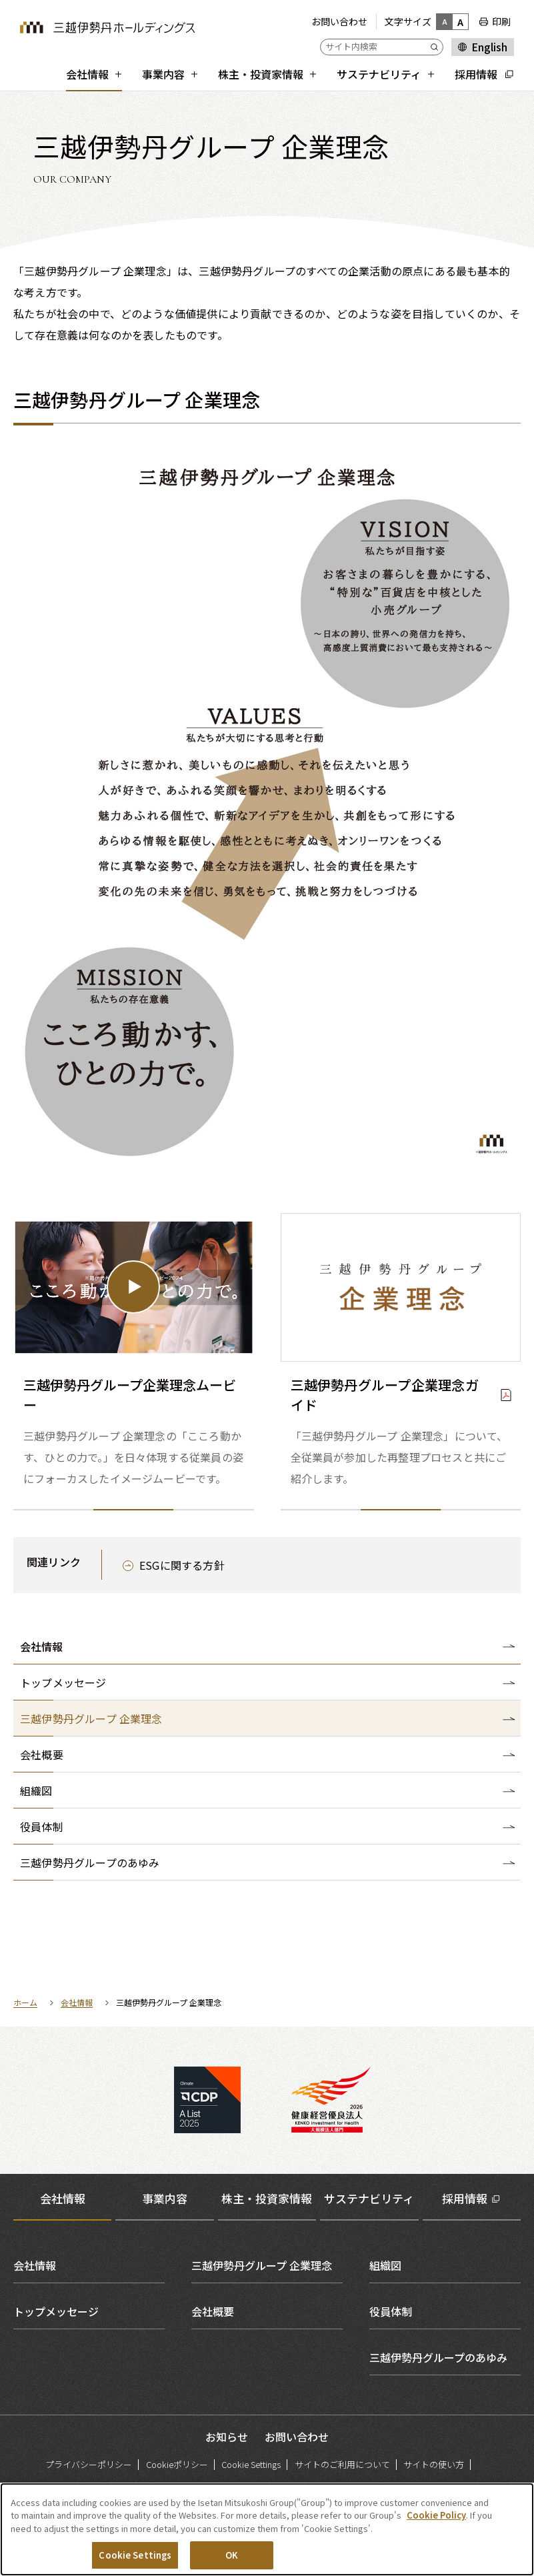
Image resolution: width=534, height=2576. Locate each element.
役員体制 (390, 2311)
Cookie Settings (251, 2464)
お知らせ (226, 2437)
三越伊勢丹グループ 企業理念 (261, 2265)
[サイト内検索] (381, 47)
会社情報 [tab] (62, 2198)
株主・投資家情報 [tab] (266, 2198)
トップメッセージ (56, 2311)
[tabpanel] (267, 2311)
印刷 (501, 21)
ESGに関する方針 (182, 1565)
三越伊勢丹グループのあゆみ (438, 2357)
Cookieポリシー (177, 2464)
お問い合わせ (339, 21)
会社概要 (212, 2311)
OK (231, 2561)
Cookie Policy (436, 2521)
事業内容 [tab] (164, 2198)
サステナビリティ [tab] (369, 2198)
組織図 (385, 2265)
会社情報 (41, 1646)
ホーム (25, 2002)
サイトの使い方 (433, 2464)
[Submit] (436, 47)
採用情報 (464, 2198)
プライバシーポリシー (88, 2464)
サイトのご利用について (342, 2464)
